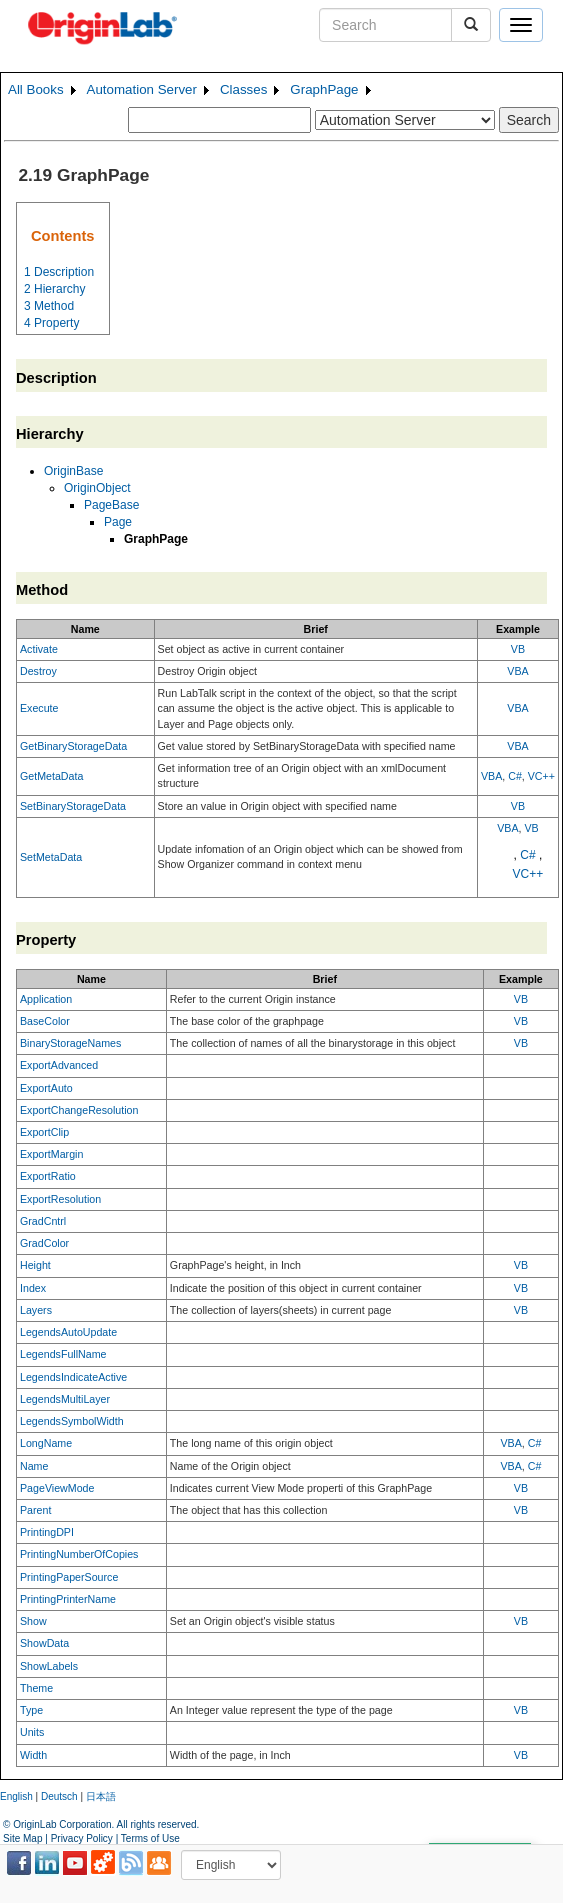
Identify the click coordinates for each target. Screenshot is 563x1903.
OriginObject (97, 488)
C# (515, 776)
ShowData (44, 1643)
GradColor (44, 1243)
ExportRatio (48, 1176)
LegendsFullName (63, 1354)
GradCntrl (43, 1221)
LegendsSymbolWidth (72, 1421)
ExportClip (44, 1132)
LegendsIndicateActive (73, 1377)
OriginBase (73, 471)
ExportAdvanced (59, 1065)
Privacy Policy (82, 1838)
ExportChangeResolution (79, 1110)
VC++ (541, 776)
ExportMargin (51, 1154)
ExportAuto (46, 1088)
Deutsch (59, 1796)
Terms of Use (150, 1838)
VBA (517, 671)
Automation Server (142, 89)
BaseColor (45, 1021)
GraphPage (324, 89)
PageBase (111, 505)
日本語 (101, 1796)
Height (35, 1265)
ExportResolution (60, 1199)
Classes (243, 89)
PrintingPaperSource (69, 1577)
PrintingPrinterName (68, 1599)
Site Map (22, 1838)
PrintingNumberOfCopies (79, 1554)
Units (32, 1732)
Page (118, 522)
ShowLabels (49, 1666)
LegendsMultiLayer (65, 1399)
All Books (36, 89)
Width (33, 1755)
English (16, 1796)
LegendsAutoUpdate (68, 1332)
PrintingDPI (47, 1532)
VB (518, 649)
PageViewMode (57, 1488)
